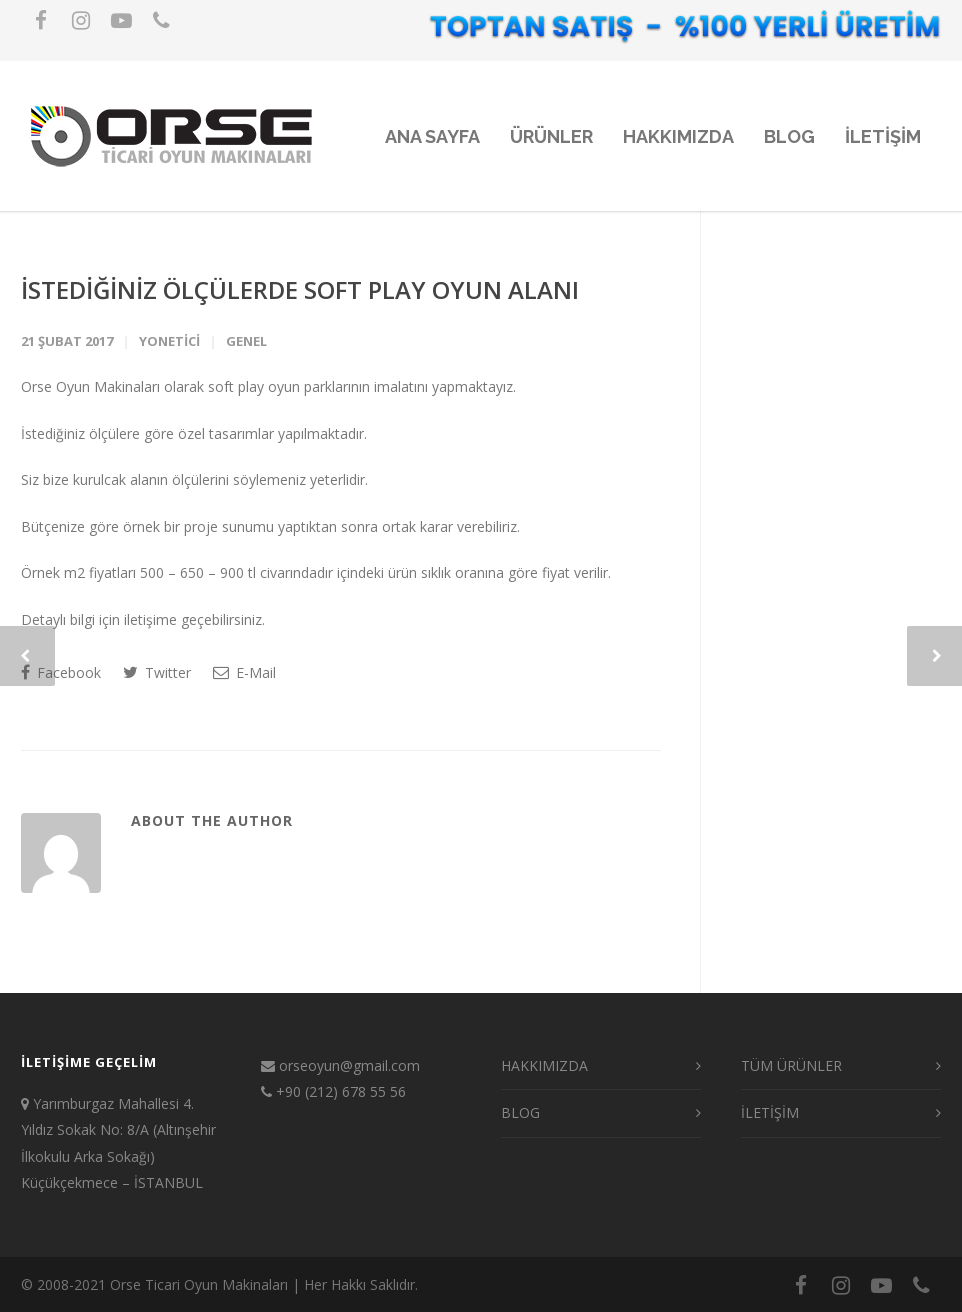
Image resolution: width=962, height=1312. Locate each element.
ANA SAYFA (432, 136)
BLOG (789, 136)
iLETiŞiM (883, 136)
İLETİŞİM (770, 1112)
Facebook (61, 672)
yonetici (169, 341)
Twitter (157, 672)
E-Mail (244, 672)
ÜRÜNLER (551, 136)
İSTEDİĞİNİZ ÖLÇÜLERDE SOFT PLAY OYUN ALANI (300, 289)
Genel (246, 341)
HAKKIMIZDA (678, 136)
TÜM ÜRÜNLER (791, 1065)
